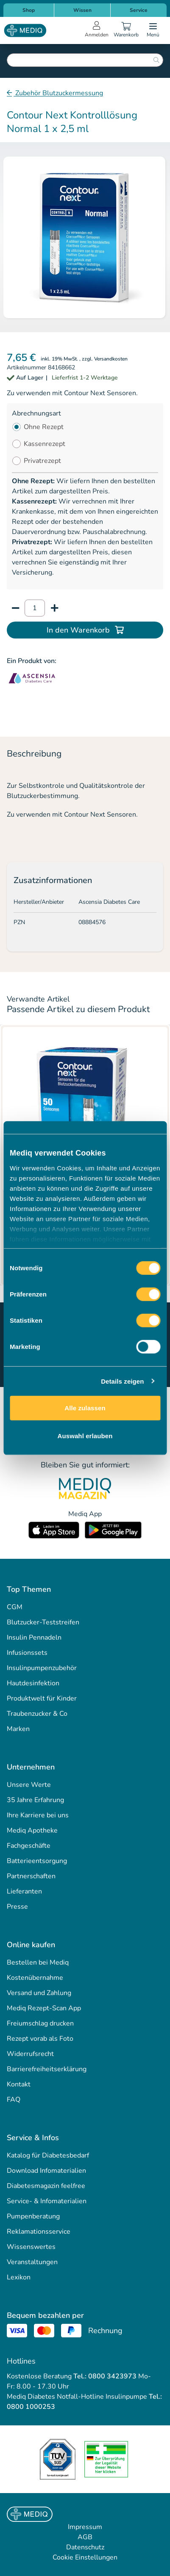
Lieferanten (24, 1891)
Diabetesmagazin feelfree (46, 2186)
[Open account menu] (96, 30)
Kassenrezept (44, 444)
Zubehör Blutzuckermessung (58, 93)
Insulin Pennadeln (34, 1637)
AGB (85, 2537)
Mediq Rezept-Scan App (44, 2008)
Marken (18, 1729)
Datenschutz (85, 2547)
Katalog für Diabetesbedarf (48, 2155)
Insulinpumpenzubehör (42, 1668)
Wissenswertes (31, 2246)
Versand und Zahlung (39, 1993)
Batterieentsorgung (37, 1861)
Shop (28, 10)
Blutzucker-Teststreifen (43, 1622)
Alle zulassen (84, 1408)
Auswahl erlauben (85, 1435)
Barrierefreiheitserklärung (46, 2069)
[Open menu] (153, 30)
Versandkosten (111, 358)
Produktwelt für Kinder (42, 1698)
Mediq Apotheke (32, 1830)
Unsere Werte (29, 1784)
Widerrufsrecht (30, 2054)
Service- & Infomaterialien (46, 2201)
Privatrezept (42, 460)
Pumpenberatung (33, 2216)
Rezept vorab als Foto (40, 2038)
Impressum (85, 2527)
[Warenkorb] (125, 30)
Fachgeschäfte (28, 1845)
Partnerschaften (31, 1876)
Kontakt (19, 2084)
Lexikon (19, 2277)
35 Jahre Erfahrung (35, 1800)
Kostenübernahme (35, 1977)
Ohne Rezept (44, 427)
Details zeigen (122, 1380)
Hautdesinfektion (33, 1683)
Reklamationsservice (38, 2231)
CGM (14, 1607)
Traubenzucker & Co (37, 1713)
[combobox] (85, 60)
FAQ (13, 2099)
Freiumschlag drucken (40, 2023)
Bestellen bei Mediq (38, 1962)
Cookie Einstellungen (85, 2557)
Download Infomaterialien (46, 2170)
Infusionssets (27, 1652)
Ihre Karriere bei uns (38, 1815)
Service (139, 10)
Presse (17, 1906)
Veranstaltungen (32, 2262)
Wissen (82, 10)
